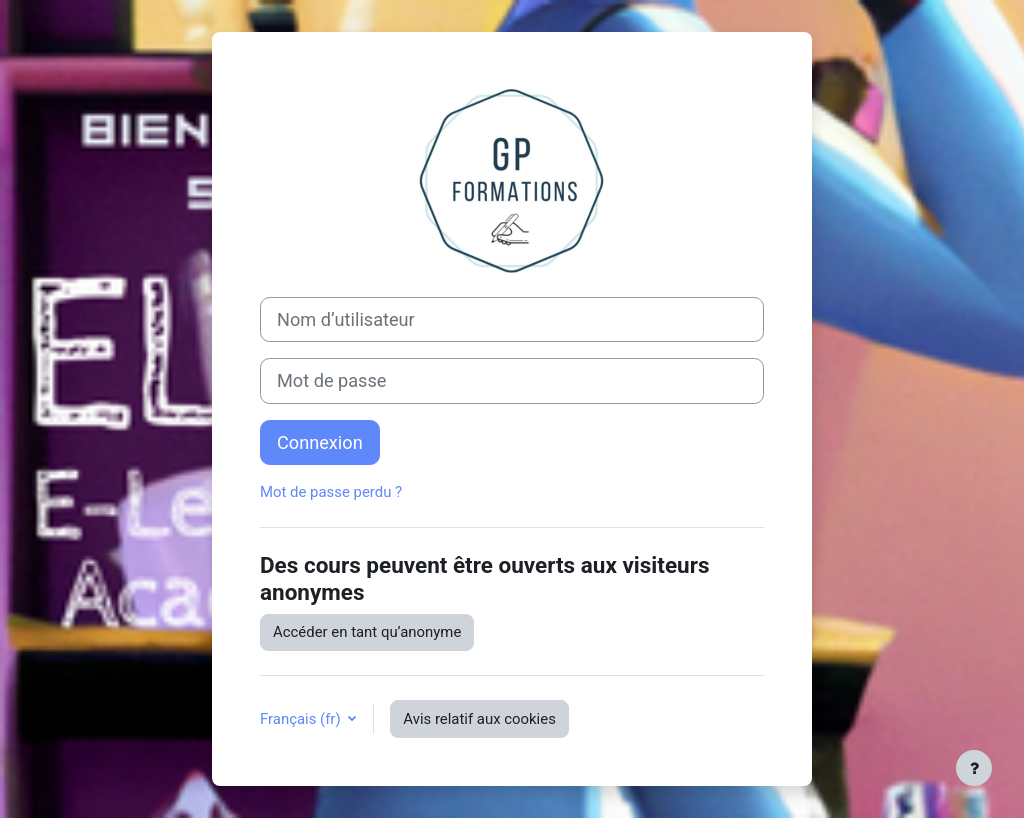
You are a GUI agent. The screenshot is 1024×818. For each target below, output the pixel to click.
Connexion (320, 442)
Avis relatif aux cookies (479, 719)
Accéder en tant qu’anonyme (367, 632)
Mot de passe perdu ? (331, 492)
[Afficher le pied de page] (974, 768)
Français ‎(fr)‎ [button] (302, 719)
